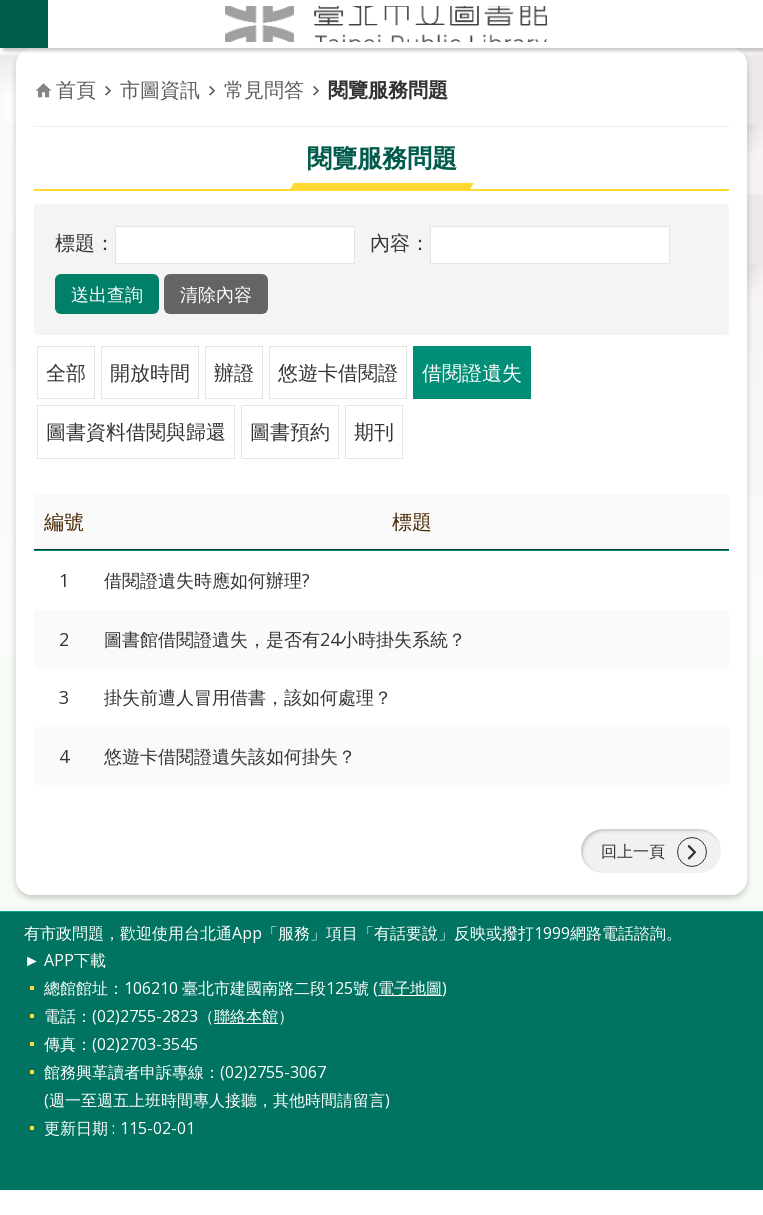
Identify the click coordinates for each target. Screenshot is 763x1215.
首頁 (76, 89)
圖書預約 (290, 431)
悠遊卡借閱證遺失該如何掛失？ (244, 766)
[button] (115, 294)
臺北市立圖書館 (405, 24)
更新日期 (76, 1153)
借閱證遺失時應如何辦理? (218, 581)
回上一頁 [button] (629, 870)
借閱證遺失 (472, 372)
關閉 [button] (24, 24)
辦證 (234, 372)
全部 (66, 372)
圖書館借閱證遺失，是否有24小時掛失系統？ (305, 643)
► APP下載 (65, 985)
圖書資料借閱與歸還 (136, 431)
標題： (85, 242)
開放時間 (150, 372)
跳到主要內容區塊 (10, 10)
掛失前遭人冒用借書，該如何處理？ (264, 705)
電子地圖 (410, 1013)
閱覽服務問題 (388, 89)
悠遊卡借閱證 (338, 372)
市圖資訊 (160, 89)
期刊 (374, 431)
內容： (400, 242)
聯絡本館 (246, 1041)
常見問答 (264, 89)
